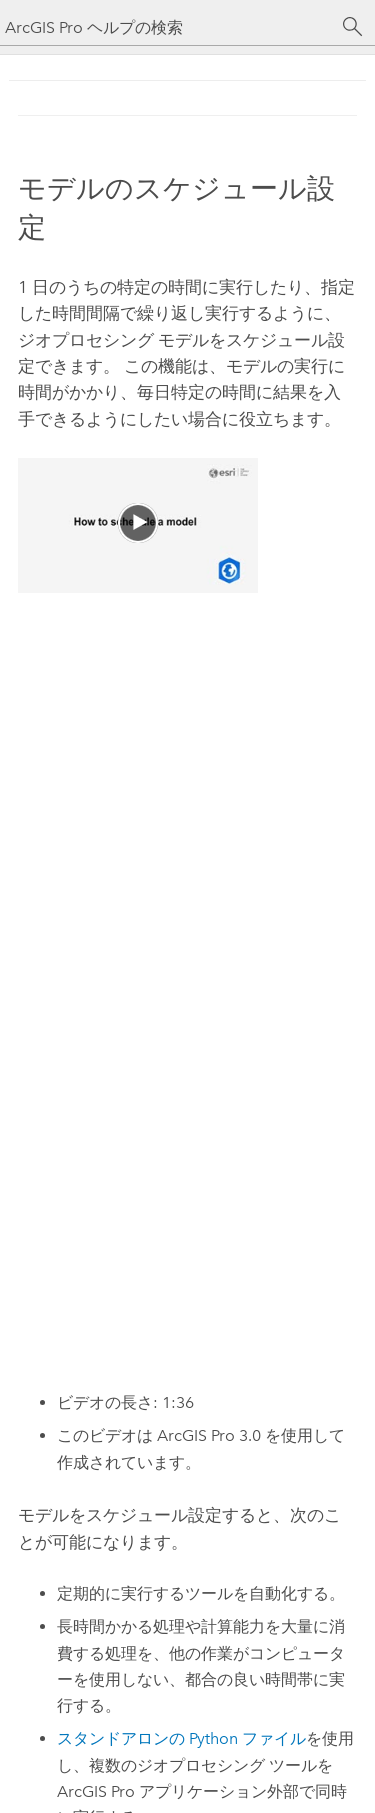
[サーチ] (353, 27)
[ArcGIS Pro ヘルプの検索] (167, 27)
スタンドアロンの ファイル (181, 1738)
